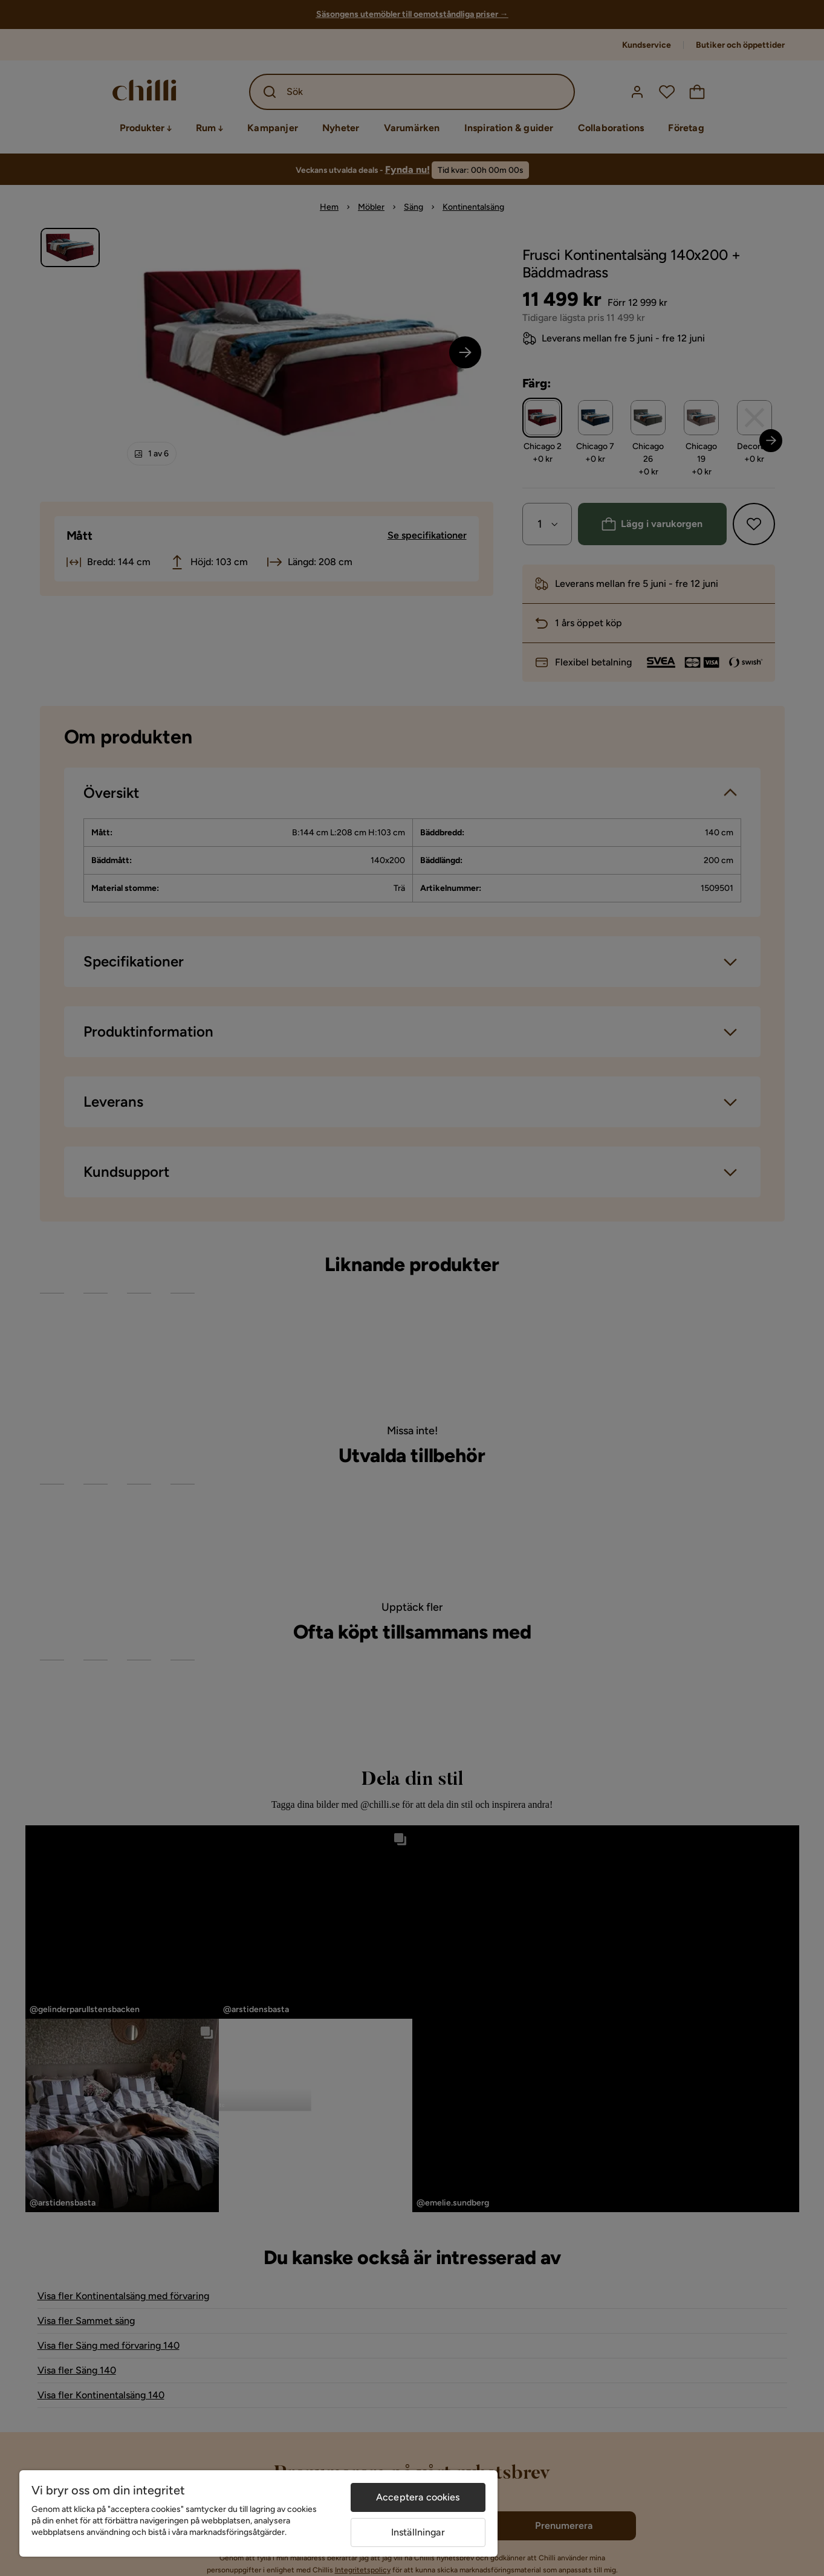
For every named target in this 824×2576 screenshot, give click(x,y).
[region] (258, 2513)
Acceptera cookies (418, 2497)
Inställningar (418, 2532)
